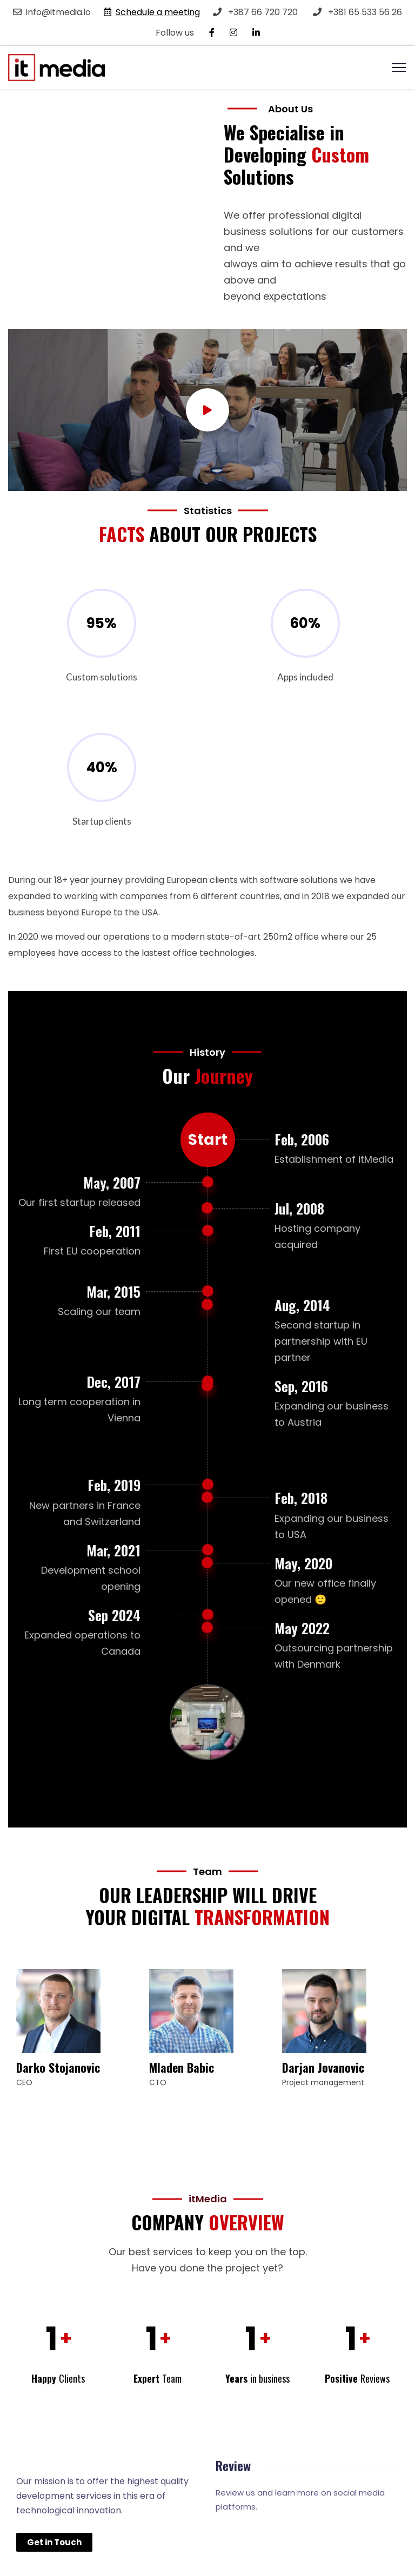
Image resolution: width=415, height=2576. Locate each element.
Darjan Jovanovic (323, 2067)
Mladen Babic (181, 2067)
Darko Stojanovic (58, 2067)
